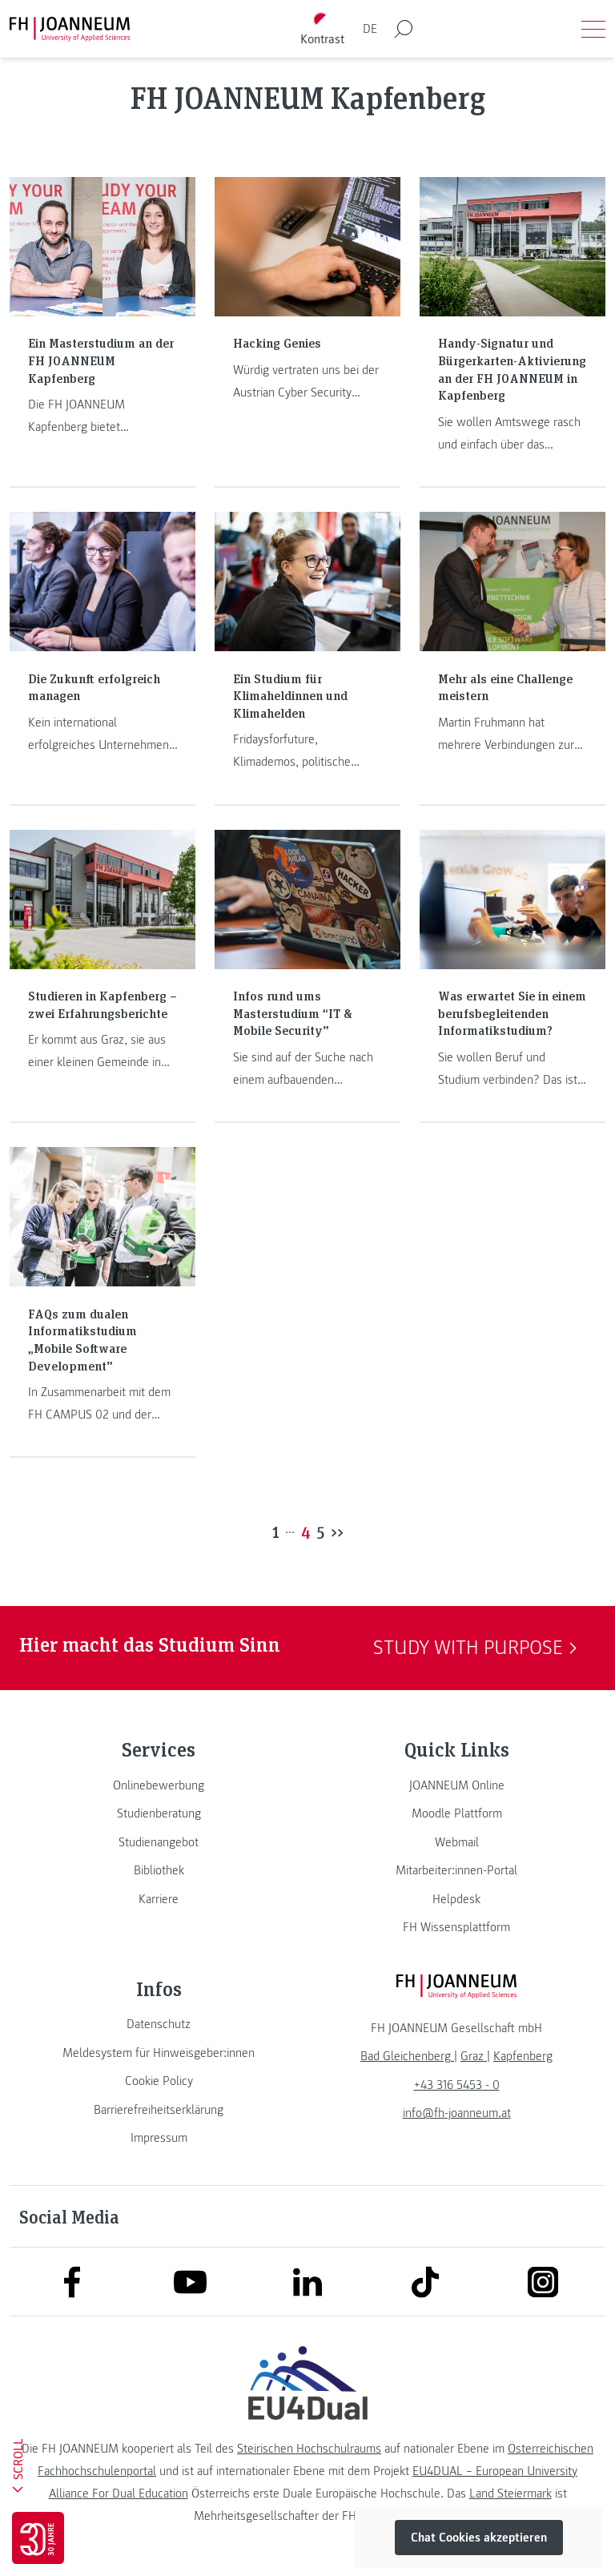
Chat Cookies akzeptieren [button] (479, 2538)
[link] (158, 1785)
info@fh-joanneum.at (457, 2113)
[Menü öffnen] (593, 29)
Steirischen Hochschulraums (309, 2449)
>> (337, 1531)
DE (370, 29)
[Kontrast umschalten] (323, 29)
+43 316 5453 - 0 (457, 2085)
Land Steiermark (510, 2493)
